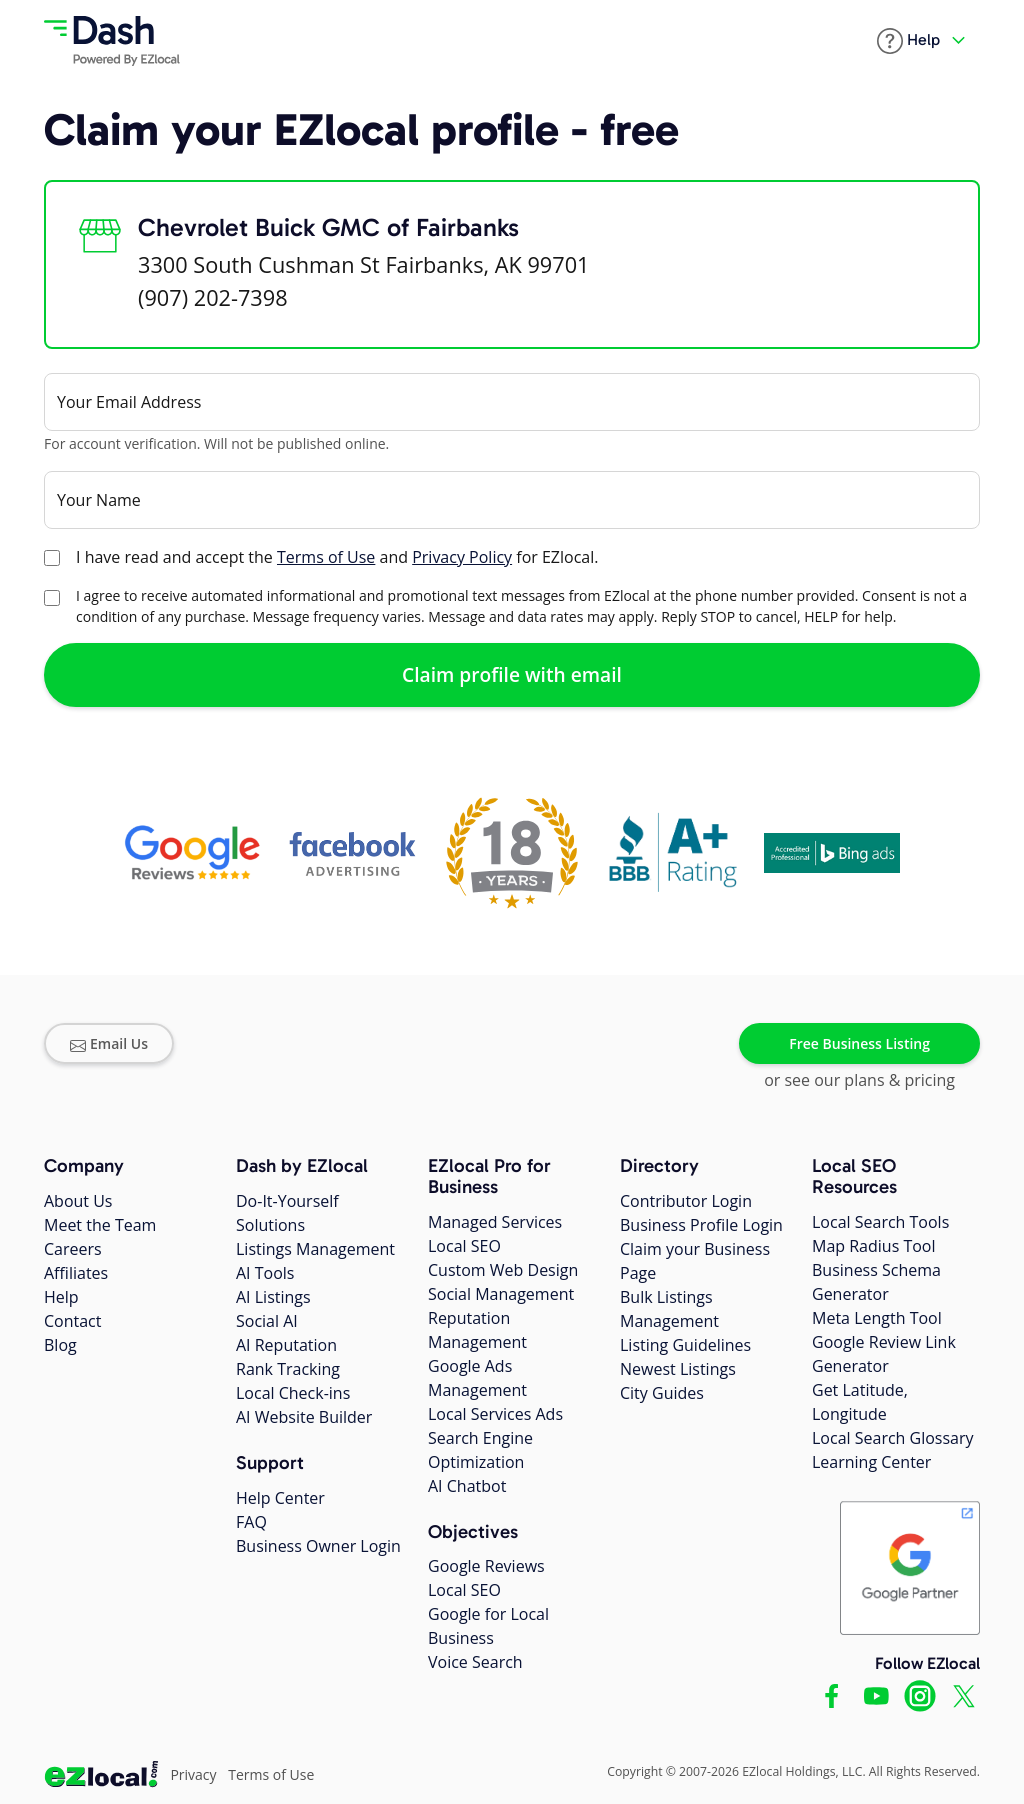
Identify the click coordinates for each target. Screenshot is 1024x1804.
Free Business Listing (859, 1043)
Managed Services (495, 1222)
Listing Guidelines (685, 1345)
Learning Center (871, 1462)
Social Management (501, 1294)
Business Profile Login (701, 1225)
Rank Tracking (288, 1369)
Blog (60, 1345)
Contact (72, 1321)
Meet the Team (100, 1225)
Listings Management (315, 1249)
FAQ (251, 1522)
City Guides (662, 1393)
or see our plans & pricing (859, 1080)
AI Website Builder (304, 1417)
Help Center (280, 1498)
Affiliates (76, 1273)
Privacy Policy (462, 557)
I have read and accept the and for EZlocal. (337, 557)
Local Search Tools (880, 1222)
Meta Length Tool (877, 1318)
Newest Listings (678, 1369)
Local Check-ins (293, 1393)
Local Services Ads (495, 1414)
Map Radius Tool (874, 1246)
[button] (908, 41)
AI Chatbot (467, 1486)
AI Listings (273, 1297)
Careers (73, 1249)
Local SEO (464, 1246)
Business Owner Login (318, 1546)
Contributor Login (686, 1201)
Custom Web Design (503, 1270)
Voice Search (475, 1662)
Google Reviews (486, 1566)
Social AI (267, 1321)
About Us (78, 1201)
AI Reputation (286, 1345)
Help (61, 1297)
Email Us (109, 1043)
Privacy (193, 1774)
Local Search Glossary (893, 1438)
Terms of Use (326, 557)
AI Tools (265, 1273)
